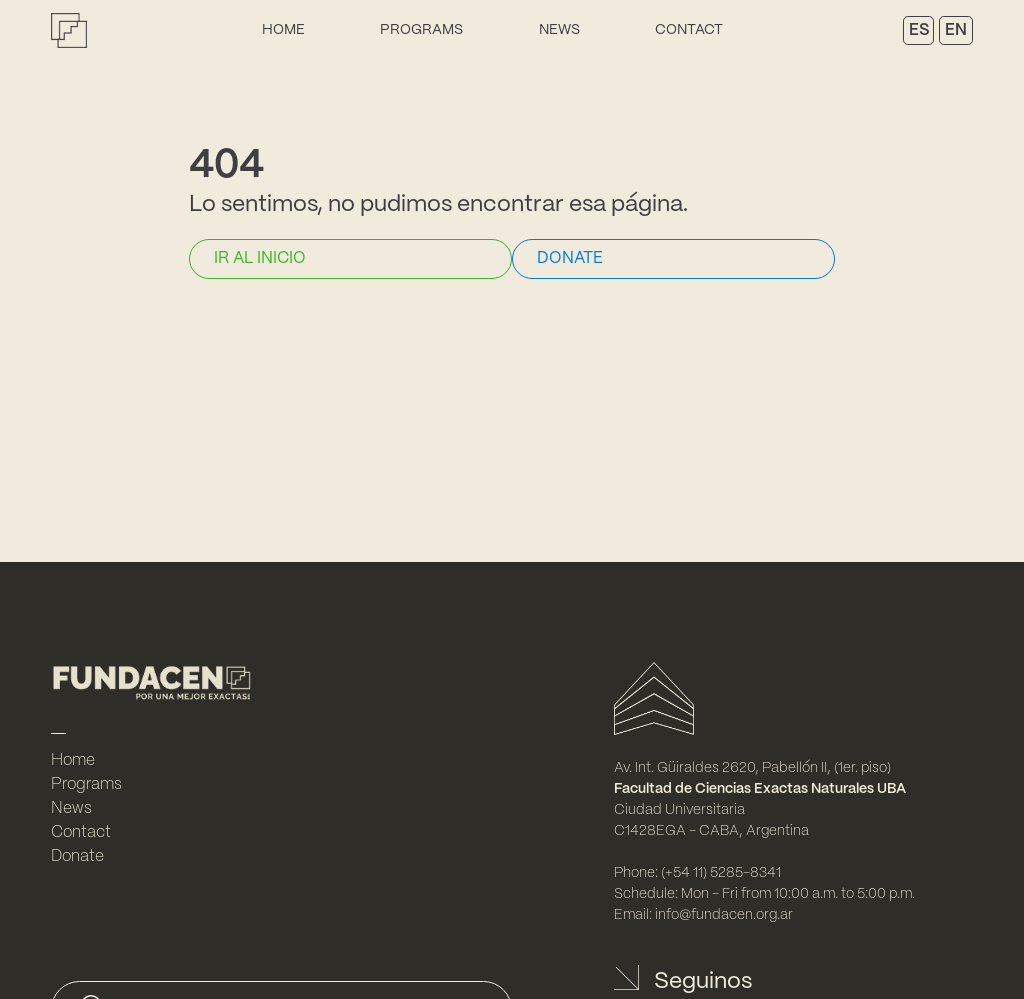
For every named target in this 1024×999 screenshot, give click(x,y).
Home (283, 30)
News (559, 30)
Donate (77, 856)
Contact (689, 30)
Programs (421, 30)
